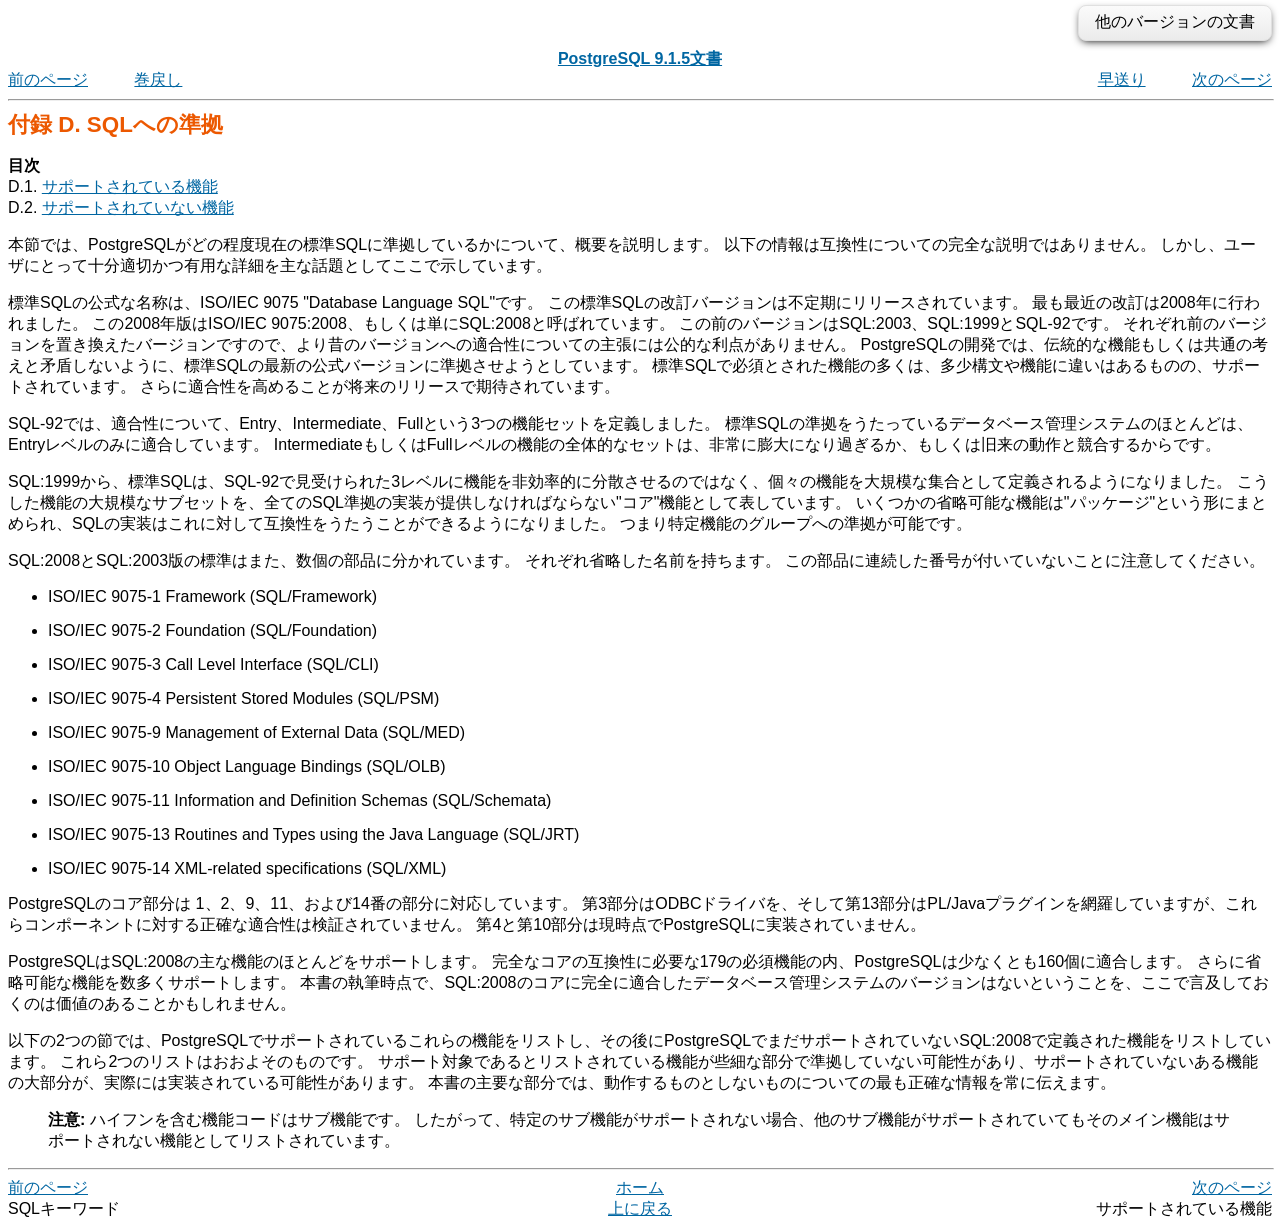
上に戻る (640, 1208)
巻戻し (158, 79)
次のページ (1232, 79)
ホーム (640, 1187)
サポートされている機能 (130, 186)
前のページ (48, 79)
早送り (1122, 79)
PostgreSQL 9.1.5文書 (640, 58)
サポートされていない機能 (138, 207)
